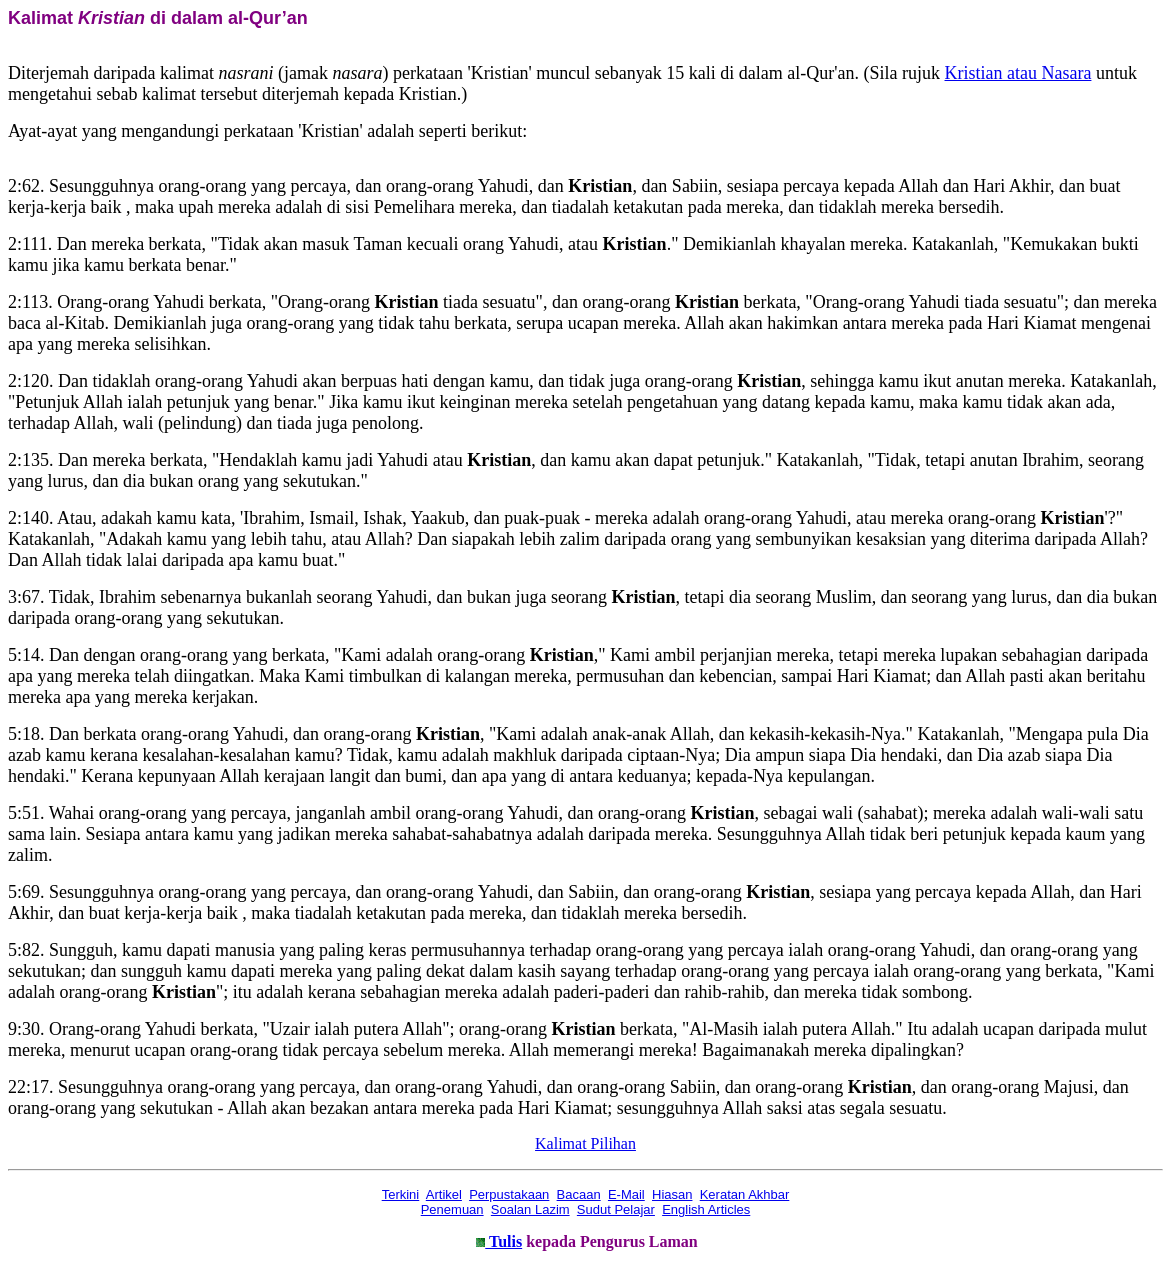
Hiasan (672, 1194)
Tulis (503, 1241)
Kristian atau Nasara (1018, 73)
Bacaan (579, 1194)
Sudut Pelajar (616, 1209)
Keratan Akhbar (745, 1194)
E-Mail (626, 1194)
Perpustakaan (509, 1194)
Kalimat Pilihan (585, 1143)
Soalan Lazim (530, 1209)
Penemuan (452, 1209)
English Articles (706, 1209)
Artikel (444, 1194)
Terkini (401, 1194)
